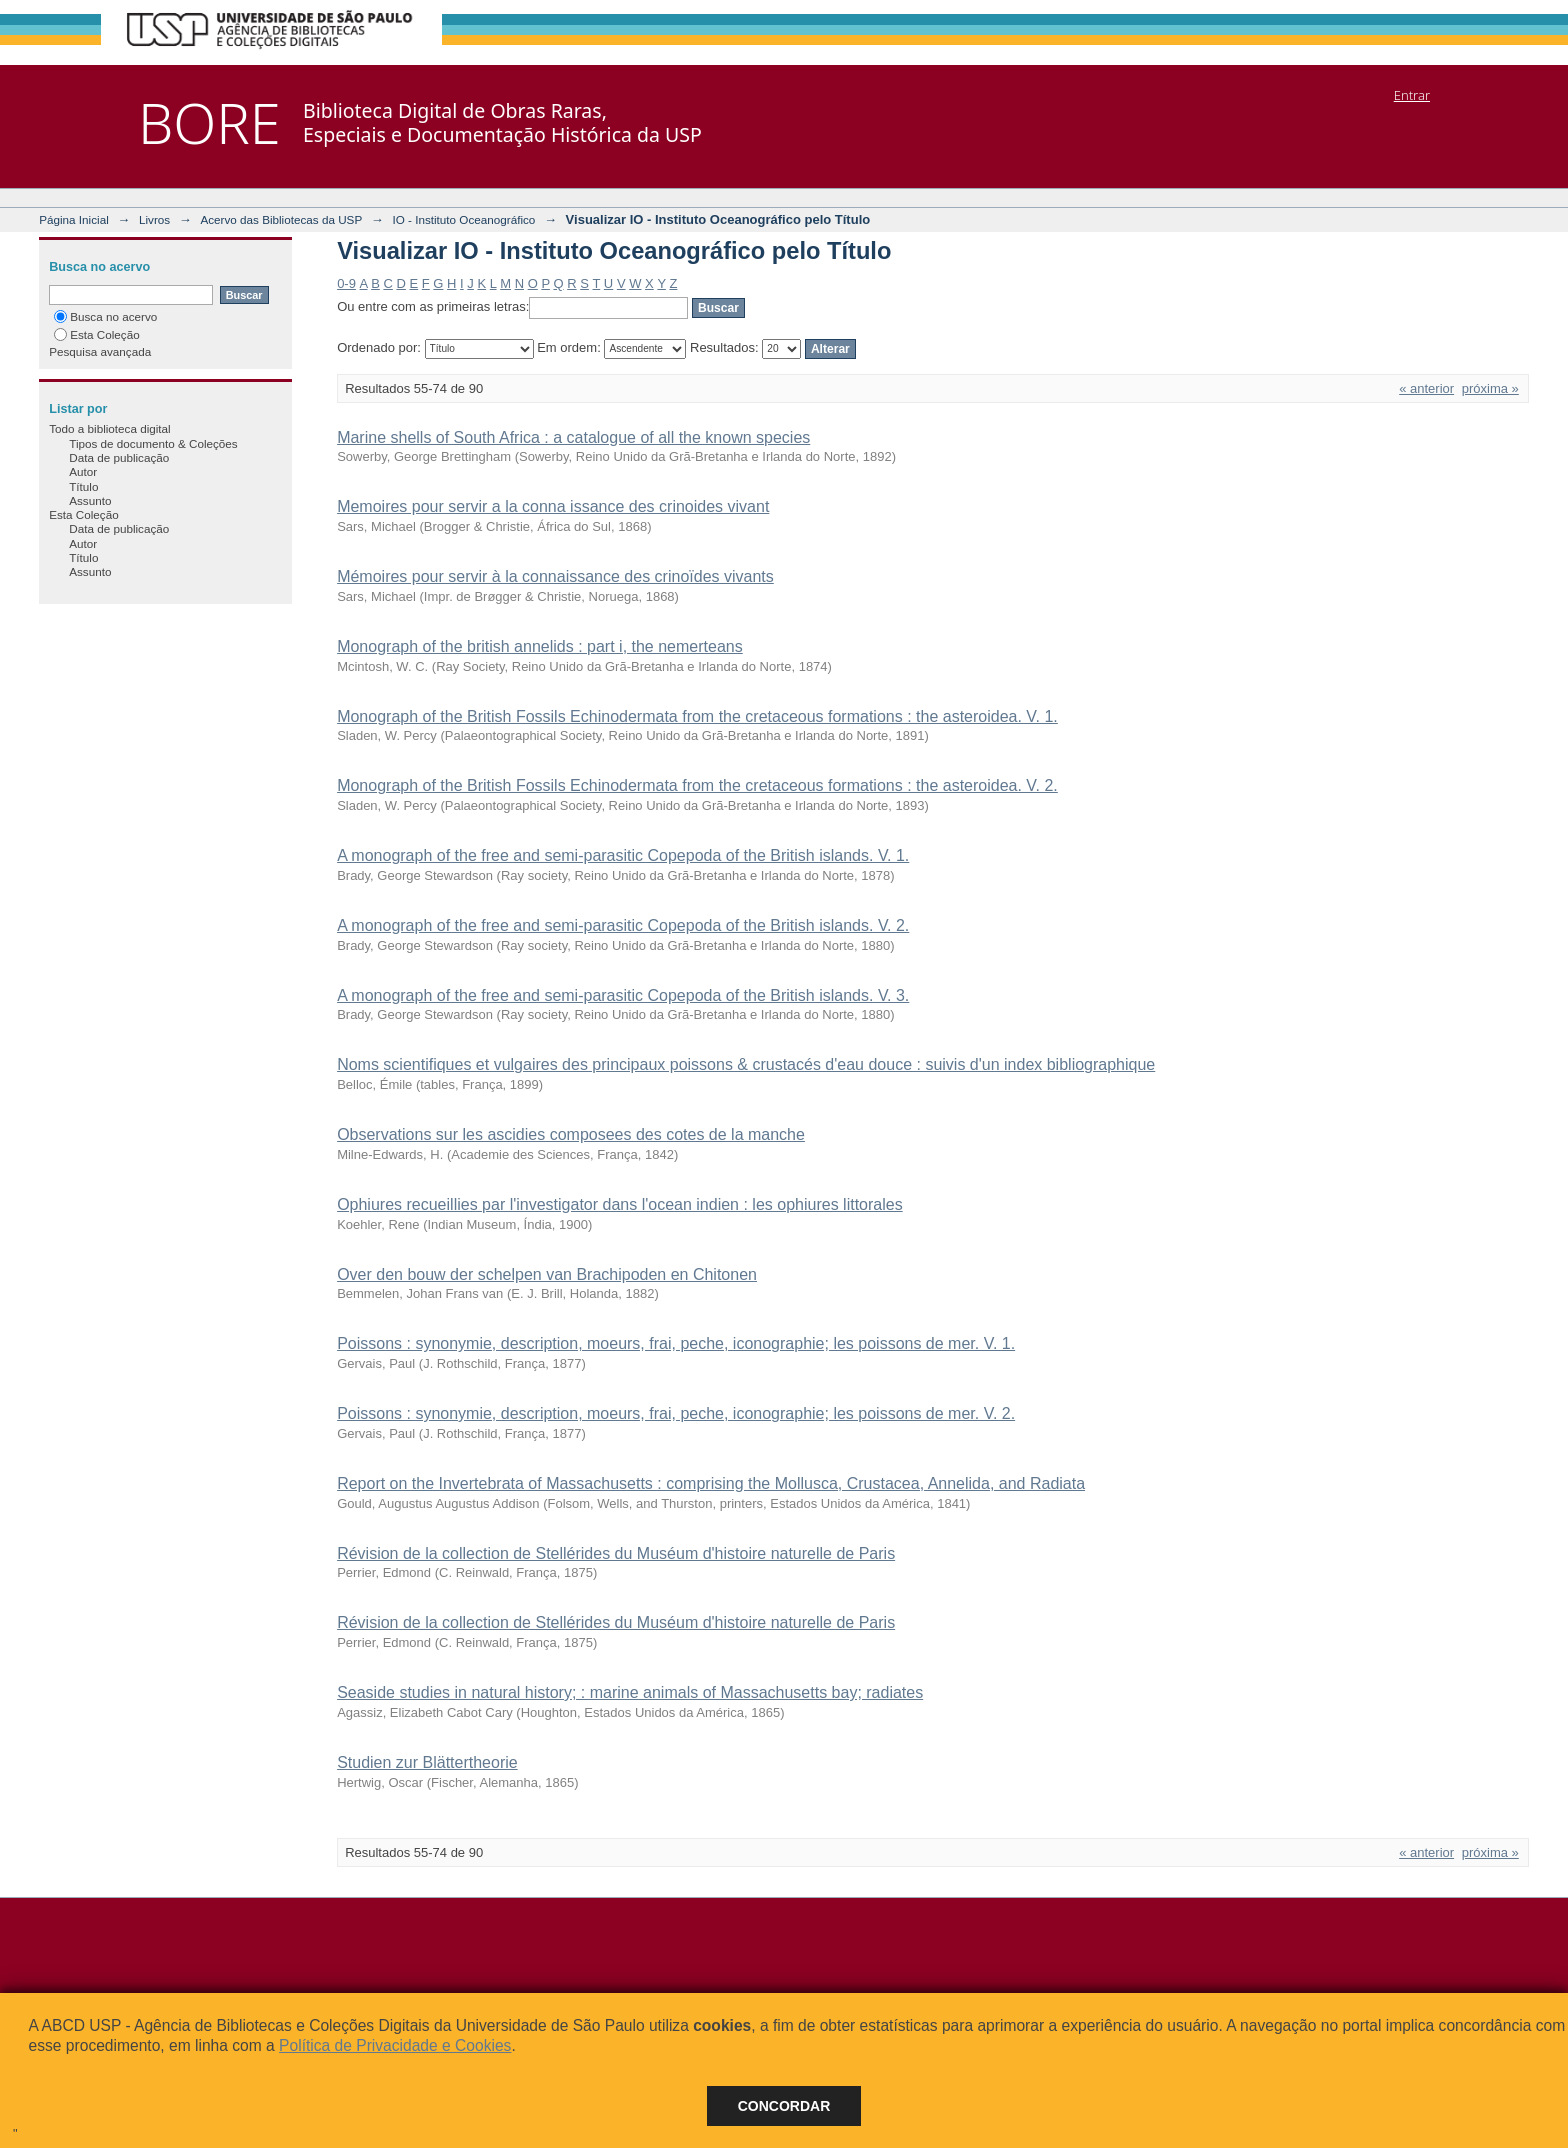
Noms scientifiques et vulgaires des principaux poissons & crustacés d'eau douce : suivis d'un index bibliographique (746, 1064)
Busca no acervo (105, 316)
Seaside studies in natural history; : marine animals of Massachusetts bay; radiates (630, 1692)
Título (83, 486)
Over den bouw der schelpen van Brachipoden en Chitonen (547, 1274)
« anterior (1426, 388)
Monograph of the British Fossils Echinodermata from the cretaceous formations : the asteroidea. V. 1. (697, 716)
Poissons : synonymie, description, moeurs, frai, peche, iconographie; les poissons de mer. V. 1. (676, 1343)
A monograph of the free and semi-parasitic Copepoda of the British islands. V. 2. (623, 925)
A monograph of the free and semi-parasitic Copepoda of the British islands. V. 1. (623, 855)
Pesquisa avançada (100, 351)
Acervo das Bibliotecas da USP (281, 219)
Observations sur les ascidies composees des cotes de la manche (571, 1134)
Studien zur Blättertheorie (427, 1762)
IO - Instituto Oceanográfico (463, 219)
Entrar (1412, 95)
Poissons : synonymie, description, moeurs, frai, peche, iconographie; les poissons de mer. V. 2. (676, 1413)
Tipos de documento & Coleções (153, 443)
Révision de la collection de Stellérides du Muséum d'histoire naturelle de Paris (616, 1553)
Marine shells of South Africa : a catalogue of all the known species (573, 437)
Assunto (90, 500)
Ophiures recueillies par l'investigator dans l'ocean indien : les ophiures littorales (620, 1204)
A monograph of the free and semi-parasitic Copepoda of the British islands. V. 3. (623, 995)
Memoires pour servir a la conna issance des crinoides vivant (553, 506)
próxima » (1490, 388)
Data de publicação (119, 457)
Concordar (784, 2106)
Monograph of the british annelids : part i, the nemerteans (540, 646)
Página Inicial (74, 219)
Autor (83, 471)
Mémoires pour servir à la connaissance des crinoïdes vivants (555, 576)
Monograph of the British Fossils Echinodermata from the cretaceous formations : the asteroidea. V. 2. (697, 785)
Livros (154, 219)
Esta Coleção (97, 334)
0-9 (346, 283)
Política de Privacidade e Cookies (395, 2045)
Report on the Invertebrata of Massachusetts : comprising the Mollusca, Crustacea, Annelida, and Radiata (711, 1483)
